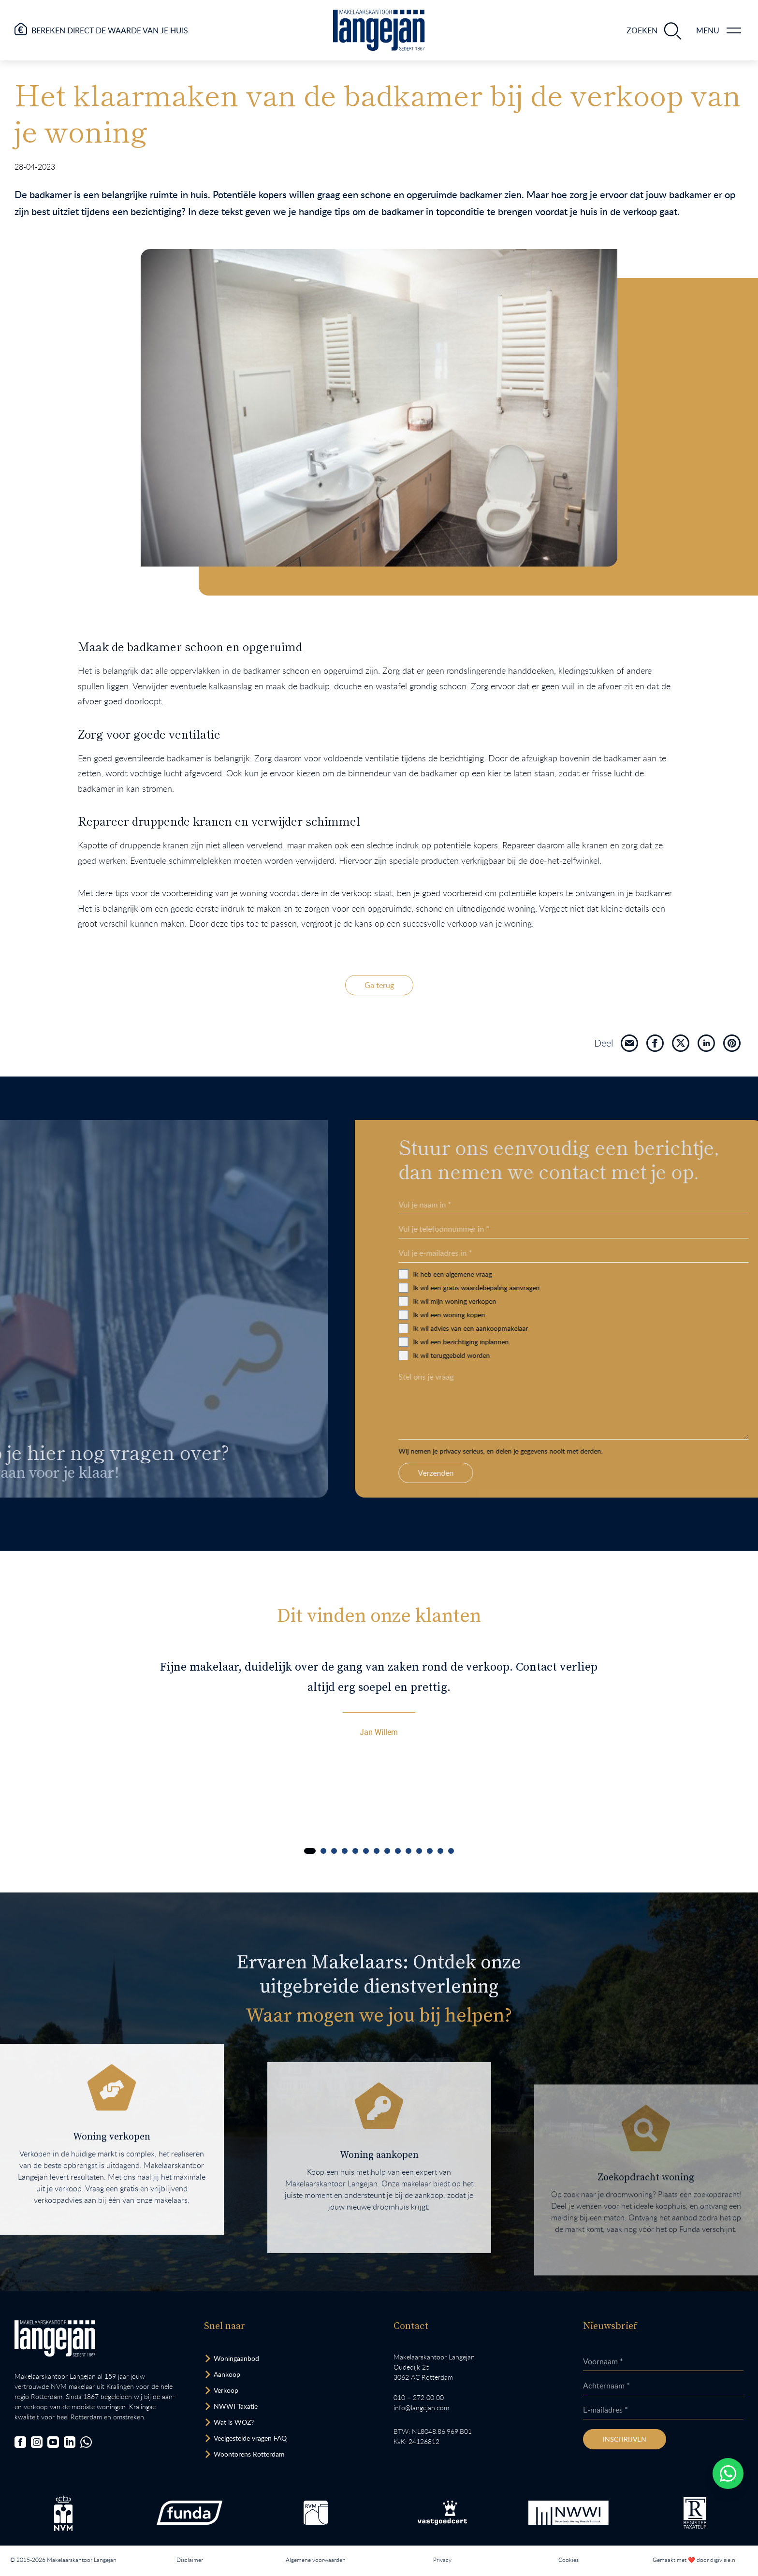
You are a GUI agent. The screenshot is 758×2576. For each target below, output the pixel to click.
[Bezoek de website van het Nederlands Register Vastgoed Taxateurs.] (695, 2513)
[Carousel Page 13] (440, 1851)
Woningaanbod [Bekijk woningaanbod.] (236, 2358)
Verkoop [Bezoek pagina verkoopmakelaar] (226, 2390)
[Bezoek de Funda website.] (189, 2513)
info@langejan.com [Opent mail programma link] (421, 2407)
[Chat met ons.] (86, 2442)
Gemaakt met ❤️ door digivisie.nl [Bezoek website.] (695, 2559)
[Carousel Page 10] (408, 1851)
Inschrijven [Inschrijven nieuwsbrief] (624, 2439)
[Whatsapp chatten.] (728, 2473)
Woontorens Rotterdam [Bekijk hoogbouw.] (249, 2454)
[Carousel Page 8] (387, 1851)
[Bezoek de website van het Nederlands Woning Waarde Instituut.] (568, 2513)
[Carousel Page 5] (355, 1851)
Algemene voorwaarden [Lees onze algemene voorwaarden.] (316, 2559)
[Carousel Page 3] (334, 1851)
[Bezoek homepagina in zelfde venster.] (55, 2338)
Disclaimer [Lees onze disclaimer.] (189, 2559)
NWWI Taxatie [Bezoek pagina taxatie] (236, 2406)
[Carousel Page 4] (345, 1851)
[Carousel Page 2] (323, 1851)
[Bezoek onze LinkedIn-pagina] (69, 2442)
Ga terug (379, 985)
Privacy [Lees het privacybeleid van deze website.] (442, 2559)
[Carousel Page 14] (451, 1851)
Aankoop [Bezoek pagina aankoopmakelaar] (227, 2374)
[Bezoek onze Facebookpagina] (20, 2442)
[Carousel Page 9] (398, 1851)
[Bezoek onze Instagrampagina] (37, 2442)
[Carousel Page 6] (366, 1851)
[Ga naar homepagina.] (378, 30)
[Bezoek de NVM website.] (63, 2513)
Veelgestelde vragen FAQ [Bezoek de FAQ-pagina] (250, 2438)
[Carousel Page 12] (430, 1851)
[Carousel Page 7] (376, 1851)
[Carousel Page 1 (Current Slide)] (310, 1851)
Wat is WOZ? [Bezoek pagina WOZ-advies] (234, 2422)
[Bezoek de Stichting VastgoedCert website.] (442, 2513)
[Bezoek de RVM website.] (316, 2513)
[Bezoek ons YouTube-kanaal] (53, 2442)
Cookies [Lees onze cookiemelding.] (568, 2559)
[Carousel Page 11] (419, 1851)
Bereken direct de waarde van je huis (109, 30)
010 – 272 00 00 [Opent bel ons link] (419, 2397)
